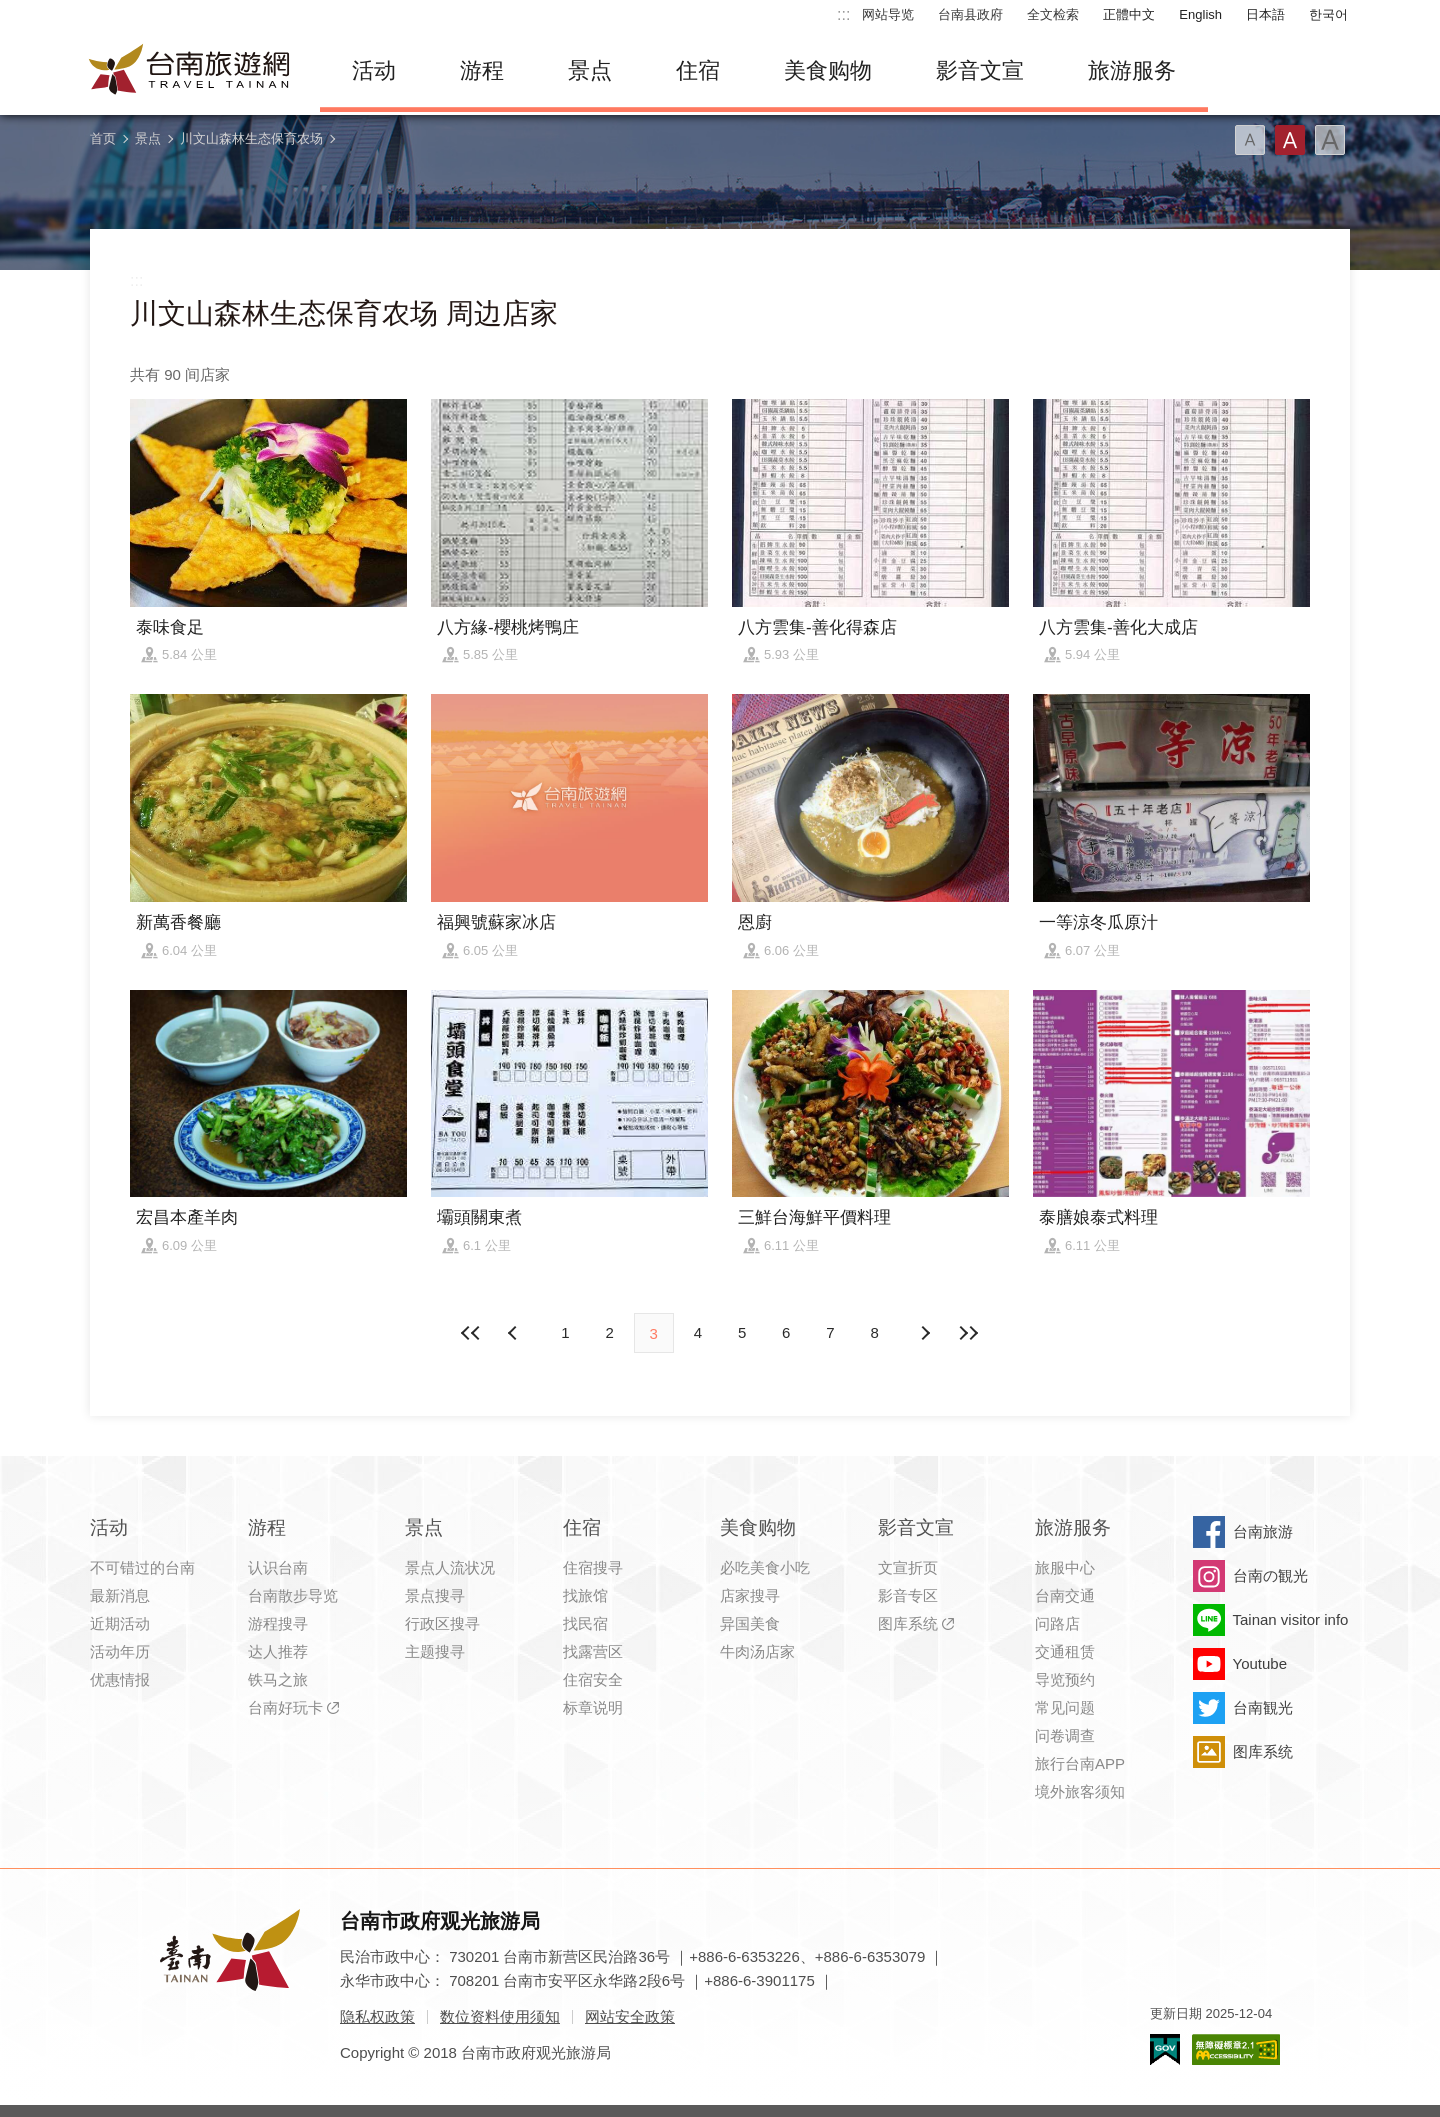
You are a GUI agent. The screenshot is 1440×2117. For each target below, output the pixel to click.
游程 (482, 70)
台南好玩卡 (285, 1707)
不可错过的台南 (142, 1567)
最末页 (969, 1333)
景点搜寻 (435, 1595)
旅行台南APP (1080, 1763)
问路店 (1057, 1623)
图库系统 (908, 1623)
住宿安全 (593, 1679)
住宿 (698, 70)
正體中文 (1129, 14)
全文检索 (1053, 14)
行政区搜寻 (442, 1623)
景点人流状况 (450, 1567)
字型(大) (1330, 140)
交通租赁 (1065, 1651)
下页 (515, 1333)
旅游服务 (1132, 70)
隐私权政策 (377, 2016)
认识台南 (278, 1567)
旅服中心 (1065, 1567)
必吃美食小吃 (765, 1567)
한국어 (1328, 14)
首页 (103, 138)
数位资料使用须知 (500, 2016)
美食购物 (828, 70)
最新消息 (120, 1595)
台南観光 (1263, 1707)
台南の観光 (1270, 1575)
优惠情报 (120, 1679)
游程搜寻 (278, 1623)
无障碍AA (1236, 2049)
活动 (374, 70)
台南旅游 (1263, 1531)
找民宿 (585, 1623)
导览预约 (1065, 1679)
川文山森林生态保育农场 (251, 138)
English (1200, 14)
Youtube (1260, 1663)
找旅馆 (585, 1595)
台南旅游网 (190, 71)
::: (843, 14)
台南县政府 (970, 14)
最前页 (471, 1333)
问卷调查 (1065, 1735)
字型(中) (1290, 140)
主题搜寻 (435, 1651)
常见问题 (1065, 1707)
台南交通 (1065, 1595)
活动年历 (120, 1651)
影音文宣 (980, 70)
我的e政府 (1165, 2049)
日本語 (1265, 14)
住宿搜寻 (593, 1567)
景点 (590, 70)
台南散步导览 (293, 1595)
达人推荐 (278, 1651)
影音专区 (908, 1595)
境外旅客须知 (1080, 1791)
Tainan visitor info (1291, 1619)
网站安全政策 (630, 2016)
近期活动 (120, 1623)
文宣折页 (908, 1567)
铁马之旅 (278, 1679)
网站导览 (888, 14)
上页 (925, 1333)
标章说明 (593, 1707)
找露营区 (593, 1651)
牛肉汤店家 (757, 1651)
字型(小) (1250, 140)
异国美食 (750, 1623)
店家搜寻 (750, 1595)
